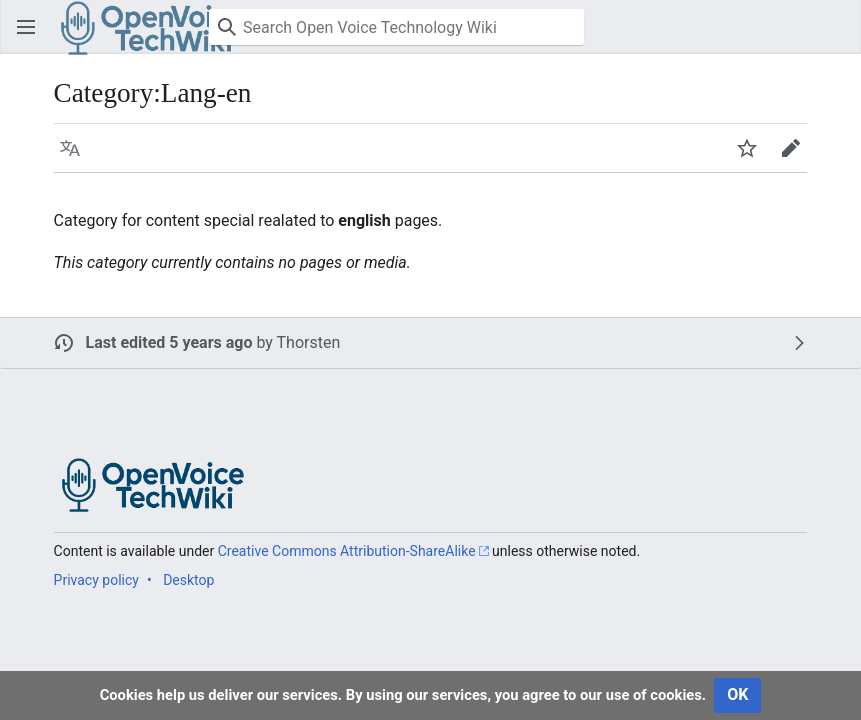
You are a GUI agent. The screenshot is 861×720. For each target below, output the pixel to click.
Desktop (188, 580)
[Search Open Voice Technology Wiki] (396, 27)
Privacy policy (96, 580)
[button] (26, 27)
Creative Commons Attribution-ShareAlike (347, 551)
